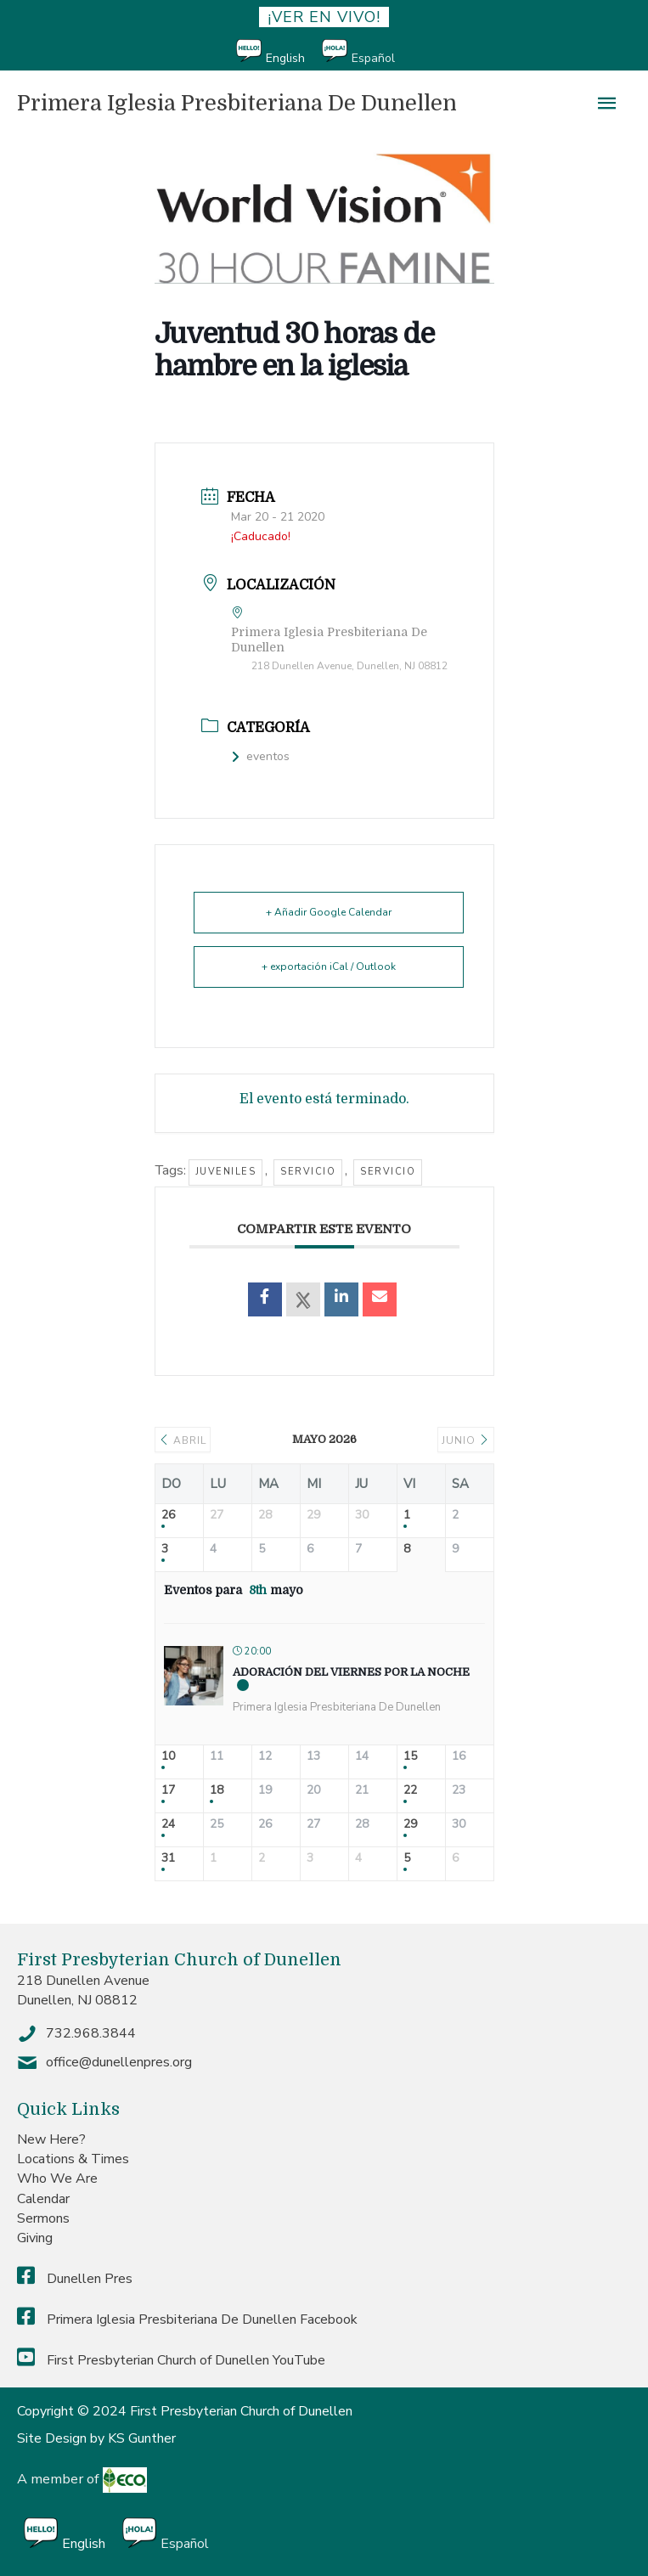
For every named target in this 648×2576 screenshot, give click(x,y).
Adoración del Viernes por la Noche (351, 1672)
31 (168, 1859)
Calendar (43, 2199)
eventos (260, 756)
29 (410, 1825)
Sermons (43, 2218)
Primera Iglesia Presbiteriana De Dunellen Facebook (187, 2319)
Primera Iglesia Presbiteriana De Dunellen (237, 103)
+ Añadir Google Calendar (329, 912)
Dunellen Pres (74, 2278)
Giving (35, 2238)
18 (216, 1791)
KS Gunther (142, 2438)
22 (410, 1791)
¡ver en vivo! (324, 17)
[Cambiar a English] (279, 52)
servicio (307, 1171)
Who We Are (57, 2178)
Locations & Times (73, 2159)
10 (168, 1757)
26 (168, 1515)
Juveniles (225, 1171)
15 (410, 1757)
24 (168, 1825)
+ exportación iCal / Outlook (329, 966)
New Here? (51, 2139)
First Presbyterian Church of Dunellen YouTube (171, 2360)
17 (168, 1791)
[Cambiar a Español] (367, 52)
